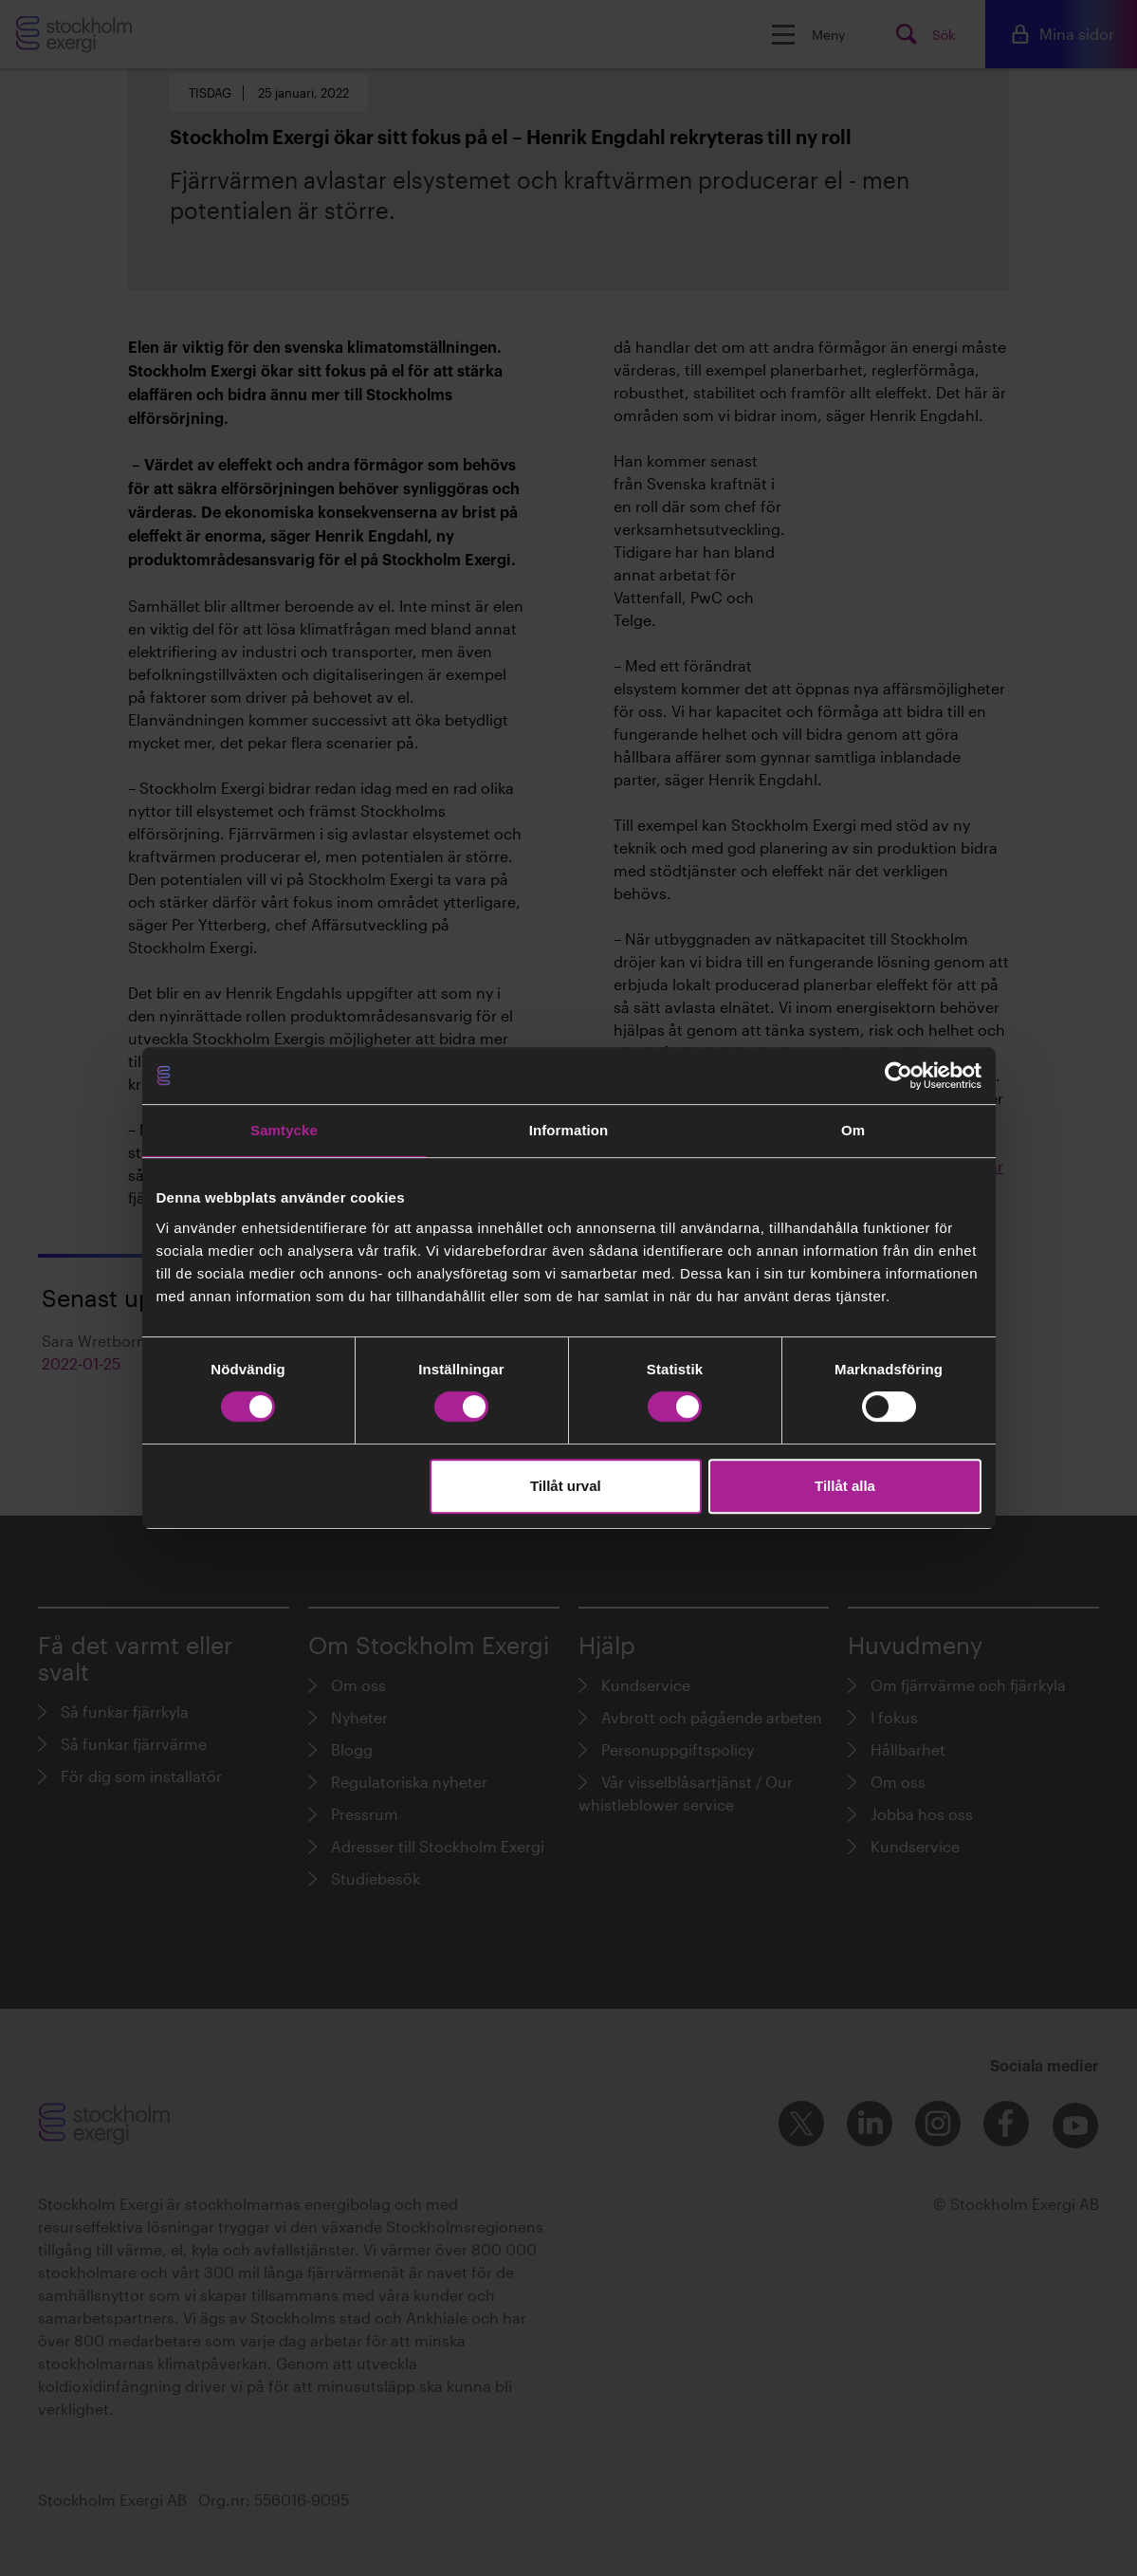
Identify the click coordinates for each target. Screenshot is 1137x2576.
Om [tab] (853, 1130)
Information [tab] (569, 1130)
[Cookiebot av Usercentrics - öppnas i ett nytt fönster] (898, 1075)
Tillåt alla (845, 1486)
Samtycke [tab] (284, 1130)
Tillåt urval (565, 1486)
